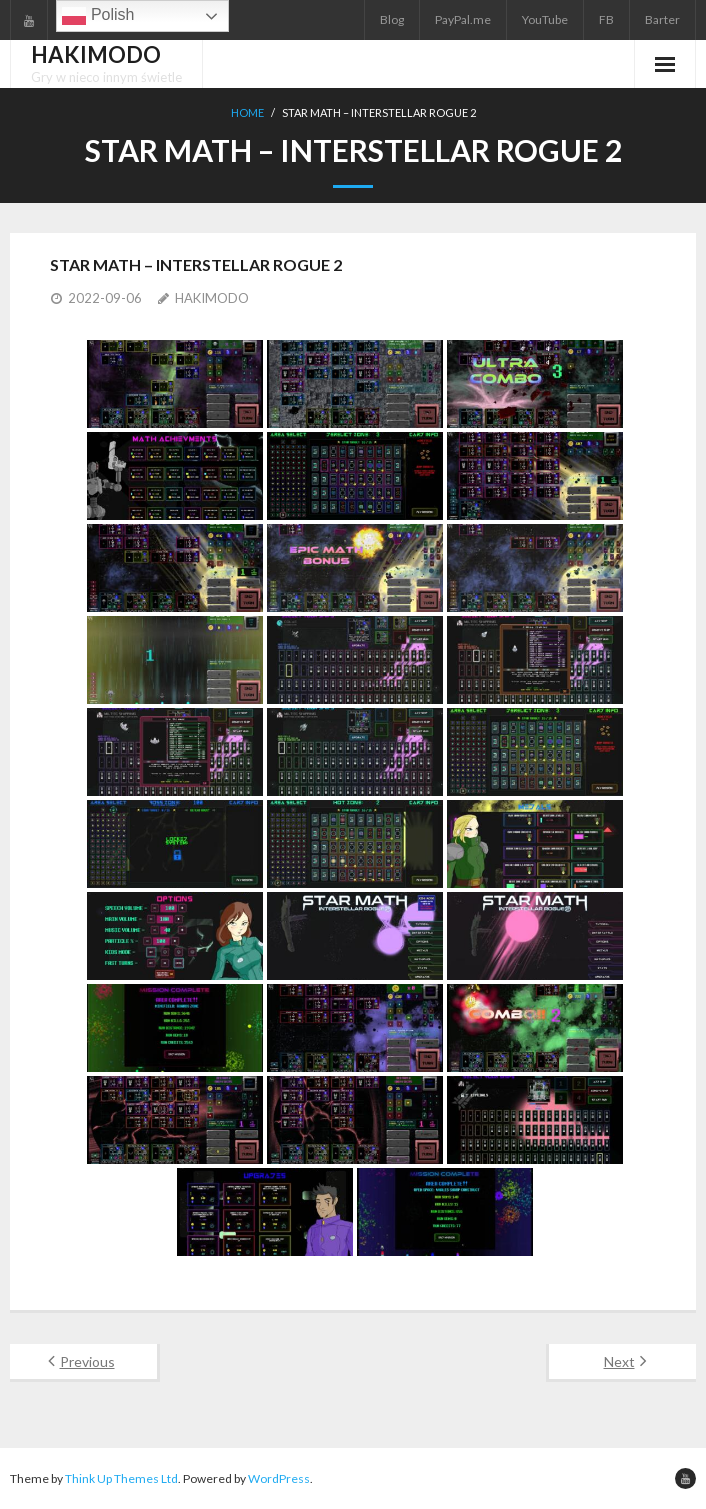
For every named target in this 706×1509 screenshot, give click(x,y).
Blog (392, 19)
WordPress (279, 1478)
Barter (662, 19)
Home (247, 112)
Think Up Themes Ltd (121, 1478)
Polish (98, 16)
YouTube (545, 19)
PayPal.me (463, 19)
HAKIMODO (212, 298)
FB (606, 19)
